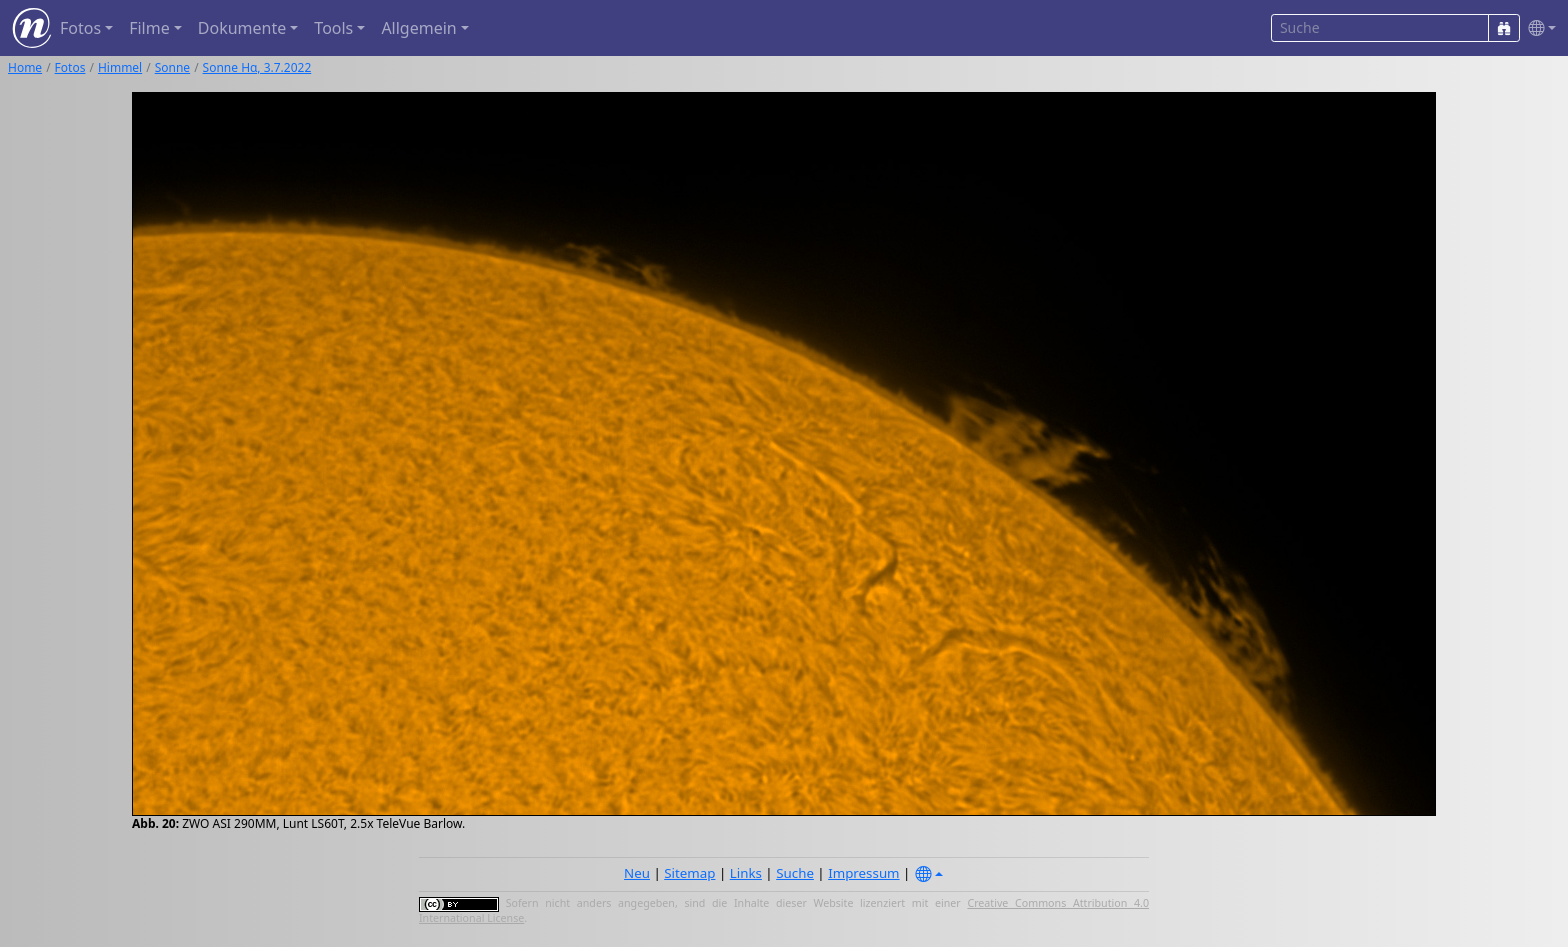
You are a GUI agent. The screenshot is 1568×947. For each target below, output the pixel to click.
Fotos (70, 67)
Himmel (120, 67)
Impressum (863, 873)
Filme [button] (149, 28)
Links (746, 873)
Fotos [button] (80, 28)
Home (25, 67)
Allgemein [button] (418, 28)
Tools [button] (333, 28)
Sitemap (689, 873)
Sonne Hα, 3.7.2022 (257, 67)
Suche (795, 873)
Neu (637, 873)
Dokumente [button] (242, 28)
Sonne (172, 67)
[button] (1538, 28)
